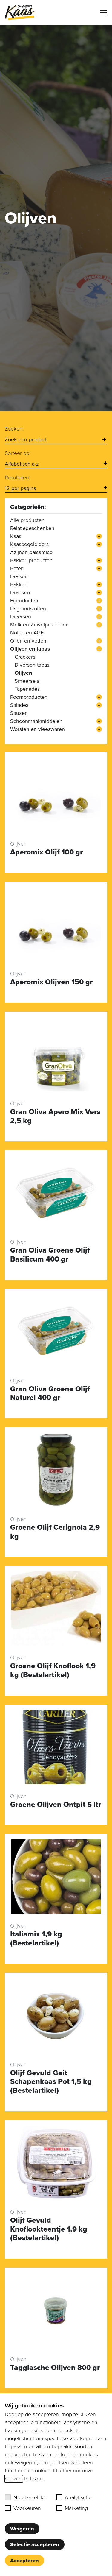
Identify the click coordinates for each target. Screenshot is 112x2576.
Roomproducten (28, 697)
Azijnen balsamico (31, 552)
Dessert (19, 576)
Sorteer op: (17, 453)
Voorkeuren (23, 2508)
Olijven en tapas (30, 648)
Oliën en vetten (28, 640)
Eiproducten (24, 600)
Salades (19, 705)
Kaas (15, 536)
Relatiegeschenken (32, 528)
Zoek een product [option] (26, 439)
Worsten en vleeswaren (37, 729)
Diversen (20, 616)
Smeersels (27, 681)
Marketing (72, 2508)
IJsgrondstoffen (28, 608)
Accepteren (24, 2560)
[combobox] (56, 440)
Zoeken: (14, 428)
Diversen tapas (32, 665)
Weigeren (22, 2528)
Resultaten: (17, 477)
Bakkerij (19, 584)
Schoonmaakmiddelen (36, 721)
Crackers (25, 657)
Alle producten (27, 520)
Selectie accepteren (34, 2544)
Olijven (23, 673)
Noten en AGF (27, 632)
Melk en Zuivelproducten (39, 624)
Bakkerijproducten (31, 560)
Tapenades (27, 689)
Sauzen (19, 713)
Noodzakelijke (25, 2497)
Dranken (20, 592)
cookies (14, 2478)
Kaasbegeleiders (29, 544)
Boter (16, 568)
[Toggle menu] (103, 12)
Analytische (74, 2497)
